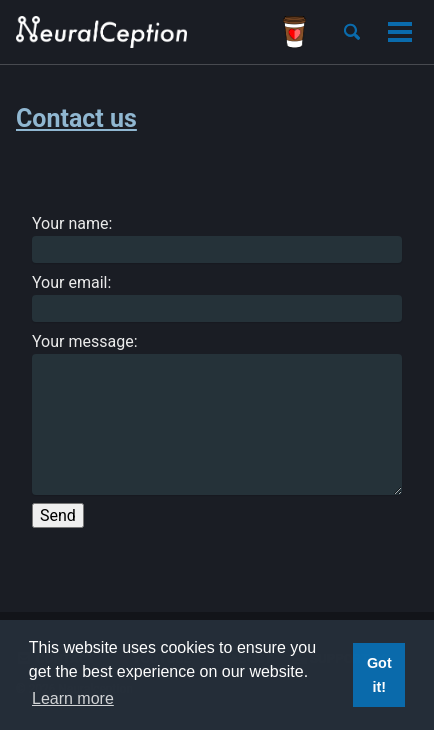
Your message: (217, 413)
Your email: (217, 297)
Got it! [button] (379, 675)
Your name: (217, 238)
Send (58, 515)
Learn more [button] (73, 698)
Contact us (76, 118)
